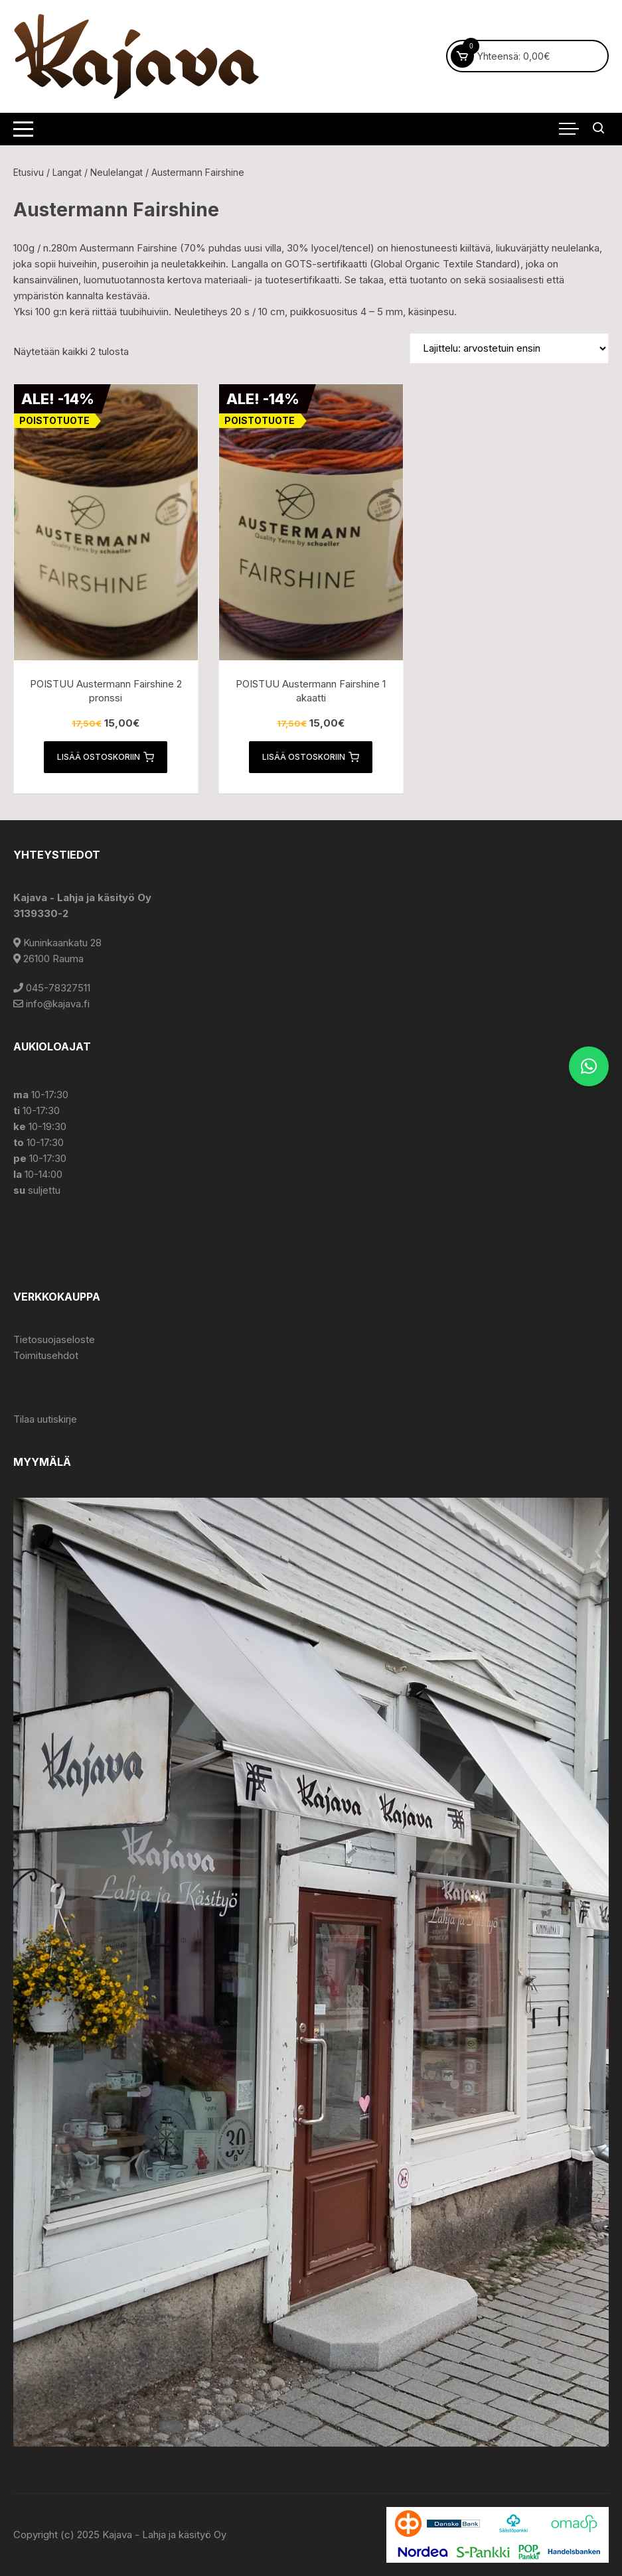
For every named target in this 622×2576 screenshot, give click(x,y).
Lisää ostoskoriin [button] (105, 757)
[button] (589, 1066)
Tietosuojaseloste (54, 1339)
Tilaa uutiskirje (45, 1419)
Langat (67, 172)
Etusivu (28, 172)
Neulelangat (116, 172)
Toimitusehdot (45, 1355)
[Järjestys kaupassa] (509, 348)
